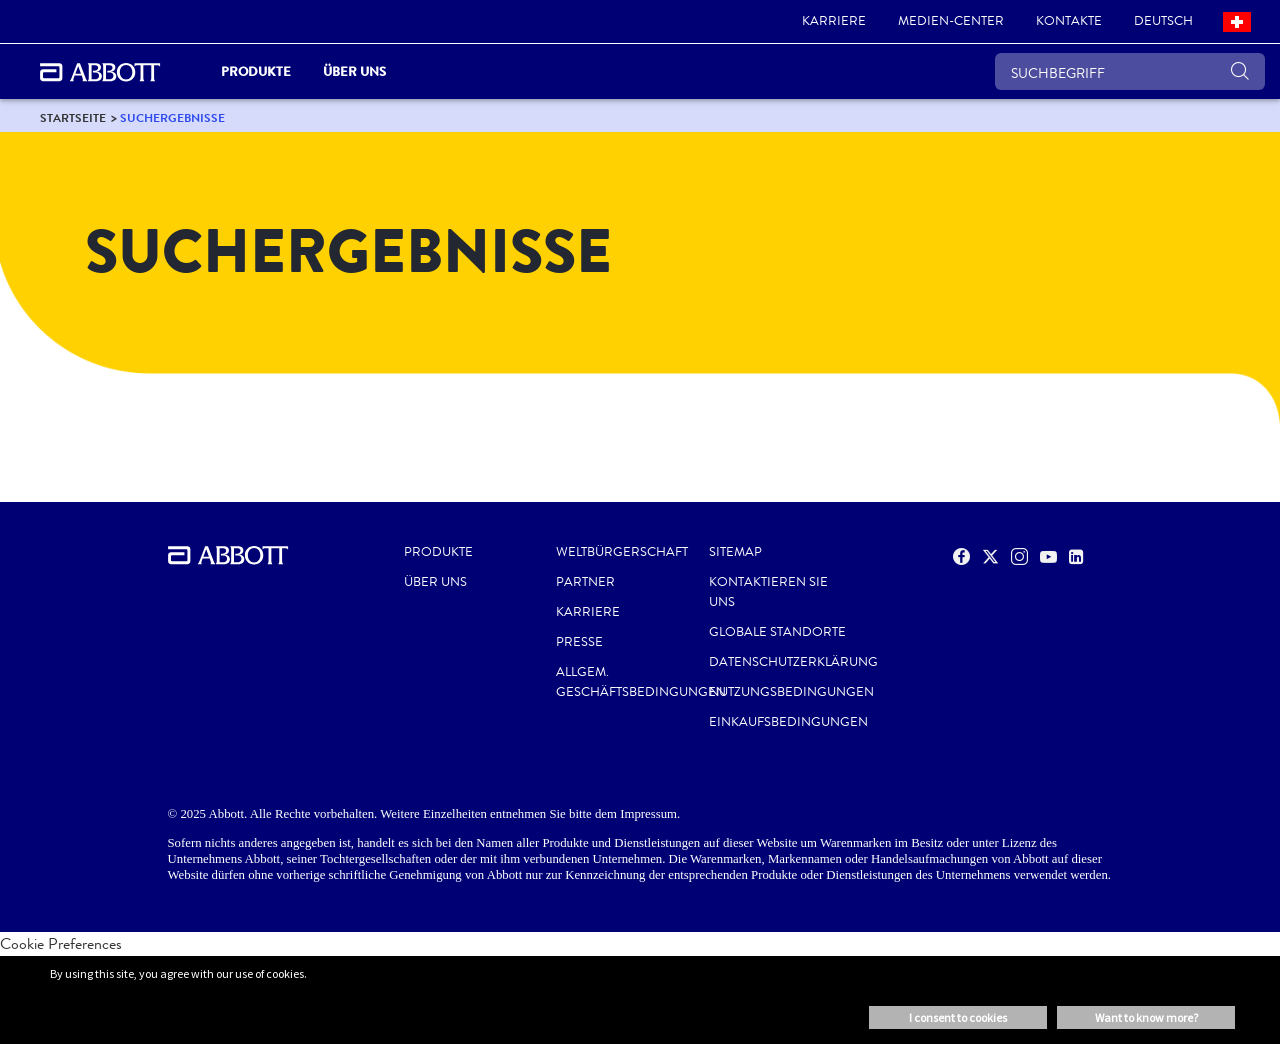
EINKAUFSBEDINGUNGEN (788, 722)
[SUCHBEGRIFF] (1130, 71)
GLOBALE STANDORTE (777, 632)
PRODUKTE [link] (256, 71)
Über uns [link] (354, 71)
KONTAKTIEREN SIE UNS (768, 592)
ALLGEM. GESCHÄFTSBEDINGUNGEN (641, 682)
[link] (834, 22)
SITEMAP (735, 552)
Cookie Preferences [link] (61, 943)
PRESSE (579, 642)
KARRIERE (588, 612)
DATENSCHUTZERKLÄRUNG (793, 662)
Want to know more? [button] (1146, 1017)
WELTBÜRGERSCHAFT (622, 552)
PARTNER (585, 582)
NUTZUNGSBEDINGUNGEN (791, 692)
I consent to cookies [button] (958, 1017)
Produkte (438, 552)
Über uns (435, 582)
